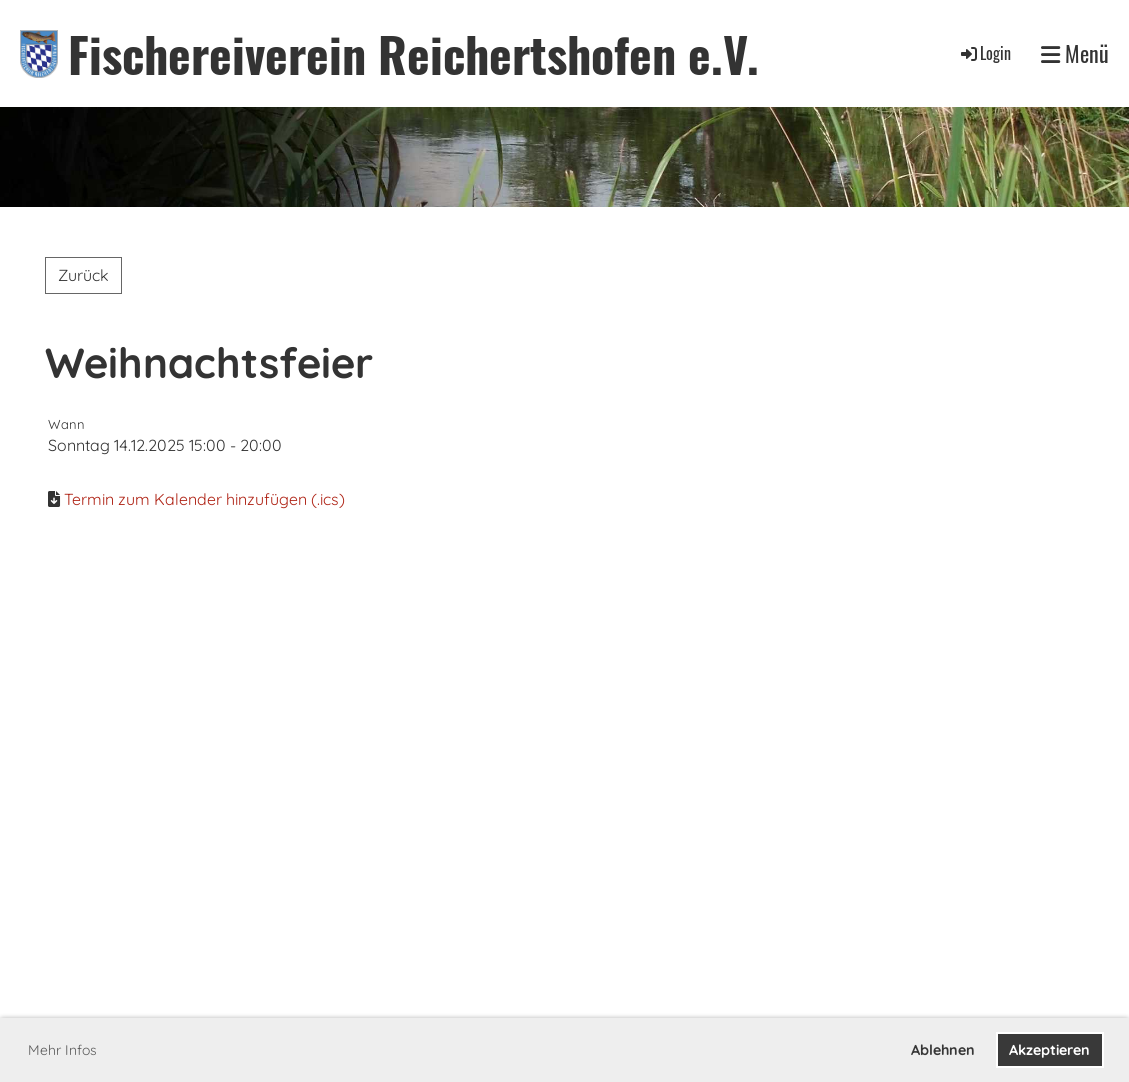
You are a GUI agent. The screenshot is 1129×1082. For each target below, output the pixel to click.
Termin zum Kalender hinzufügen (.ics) (204, 499)
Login (984, 53)
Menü (1075, 53)
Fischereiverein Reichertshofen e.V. (413, 53)
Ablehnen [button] (943, 1050)
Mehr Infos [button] (62, 1050)
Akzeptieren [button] (1049, 1050)
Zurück (83, 275)
